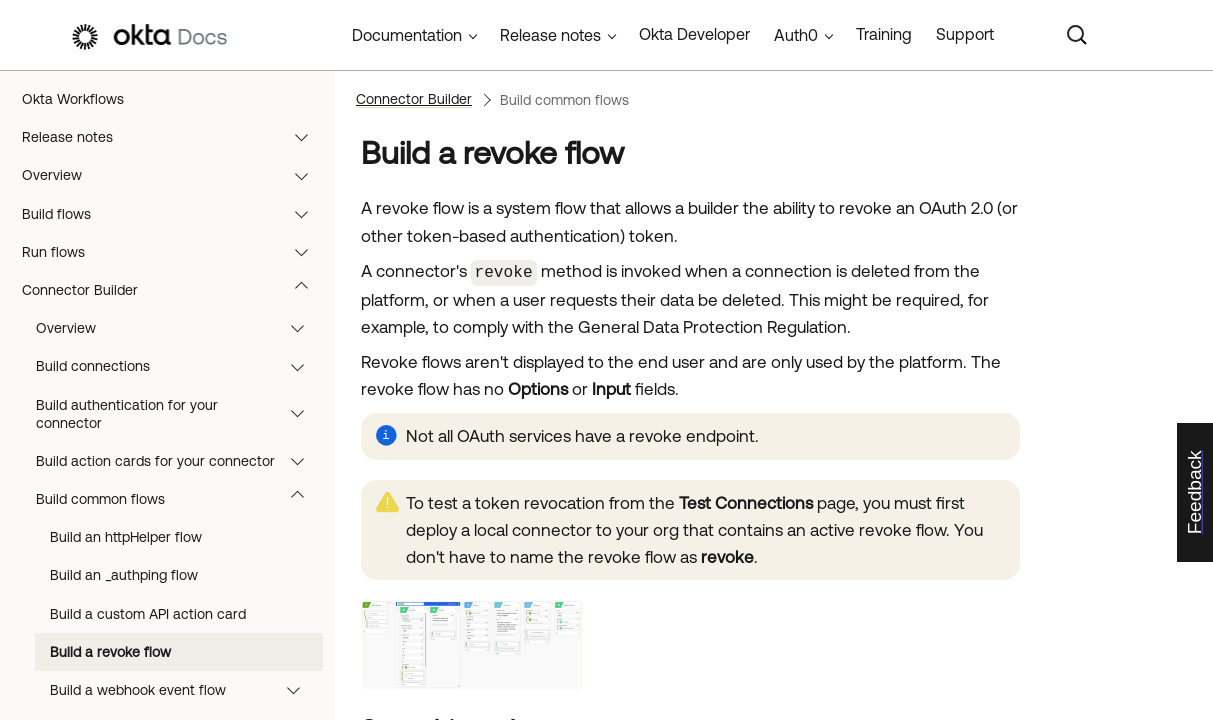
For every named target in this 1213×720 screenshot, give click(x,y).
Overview (174, 175)
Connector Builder (174, 290)
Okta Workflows (73, 99)
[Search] (1077, 35)
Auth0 (796, 35)
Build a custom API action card (148, 614)
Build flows (174, 214)
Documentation (407, 35)
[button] (306, 137)
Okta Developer (694, 34)
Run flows (174, 252)
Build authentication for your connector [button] (179, 414)
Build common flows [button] (179, 499)
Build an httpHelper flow (126, 537)
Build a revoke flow (110, 652)
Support (965, 34)
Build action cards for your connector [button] (179, 461)
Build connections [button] (179, 366)
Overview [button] (179, 328)
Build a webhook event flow (184, 690)
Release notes (174, 137)
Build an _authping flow (124, 575)
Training (884, 34)
